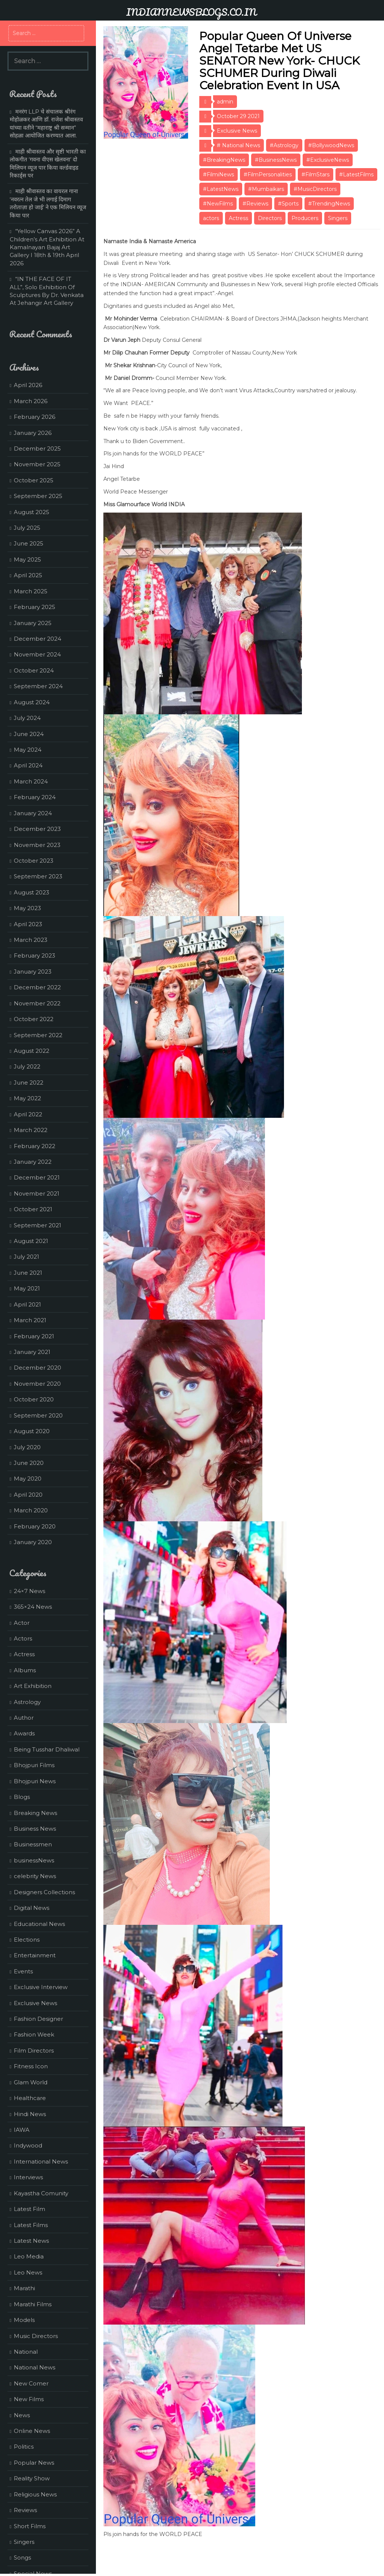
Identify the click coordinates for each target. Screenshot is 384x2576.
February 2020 (35, 1526)
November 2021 (36, 1193)
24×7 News (29, 1591)
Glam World (30, 2082)
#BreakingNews (224, 160)
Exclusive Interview (41, 1987)
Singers (337, 218)
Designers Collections (44, 1892)
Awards (24, 1733)
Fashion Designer (38, 2018)
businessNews (34, 1860)
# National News (238, 145)
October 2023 (33, 860)
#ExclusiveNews (327, 160)
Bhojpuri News (35, 1781)
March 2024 (31, 781)
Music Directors (36, 2336)
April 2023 (28, 924)
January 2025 (32, 623)
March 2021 (30, 1320)
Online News (32, 2430)
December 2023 (37, 828)
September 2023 (38, 876)
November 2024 (37, 654)
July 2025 (27, 527)
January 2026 (32, 432)
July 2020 (27, 1447)
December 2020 (37, 1367)
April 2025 (28, 575)
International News (41, 2161)
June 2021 (28, 1272)
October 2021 (33, 1209)
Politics (24, 2446)
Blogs (22, 1796)
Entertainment (35, 1955)
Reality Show (32, 2478)
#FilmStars (316, 174)
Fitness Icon (31, 2066)
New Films (29, 2399)
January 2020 (33, 1542)
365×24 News (33, 1606)
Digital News (31, 1907)
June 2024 (29, 733)
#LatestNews (220, 189)
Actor (21, 1622)
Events (23, 1971)
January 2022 (32, 1161)
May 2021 (27, 1288)
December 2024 (37, 638)
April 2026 (28, 385)
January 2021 (32, 1351)
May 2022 (27, 1098)
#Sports (288, 203)
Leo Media (29, 2256)
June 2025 (28, 543)
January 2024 (33, 813)
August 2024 (32, 702)
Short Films (30, 2526)
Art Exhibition (32, 1685)
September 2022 (38, 1035)
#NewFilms (218, 203)
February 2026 (34, 416)
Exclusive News (237, 130)
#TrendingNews (329, 203)
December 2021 (37, 1177)
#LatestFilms (356, 174)
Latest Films (31, 2225)
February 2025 (34, 606)
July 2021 (26, 1256)
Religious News (35, 2494)
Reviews (25, 2510)
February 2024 (35, 797)
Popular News (34, 2462)
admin (225, 101)
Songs (22, 2557)
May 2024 (27, 749)
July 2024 (27, 717)
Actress (238, 218)
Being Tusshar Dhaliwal (46, 1749)
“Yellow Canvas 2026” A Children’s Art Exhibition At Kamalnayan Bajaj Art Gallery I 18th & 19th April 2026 (47, 247)
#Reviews (255, 203)
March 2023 (30, 939)
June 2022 (28, 1082)
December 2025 (37, 448)
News (22, 2415)
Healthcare (30, 2098)
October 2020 (34, 1399)
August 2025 (31, 512)
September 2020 (38, 1415)
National (26, 2351)
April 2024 (28, 765)
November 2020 (37, 1383)
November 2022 (37, 1003)
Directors (270, 218)
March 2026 (30, 401)
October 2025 (33, 480)
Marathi (24, 2288)
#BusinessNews (276, 160)
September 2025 (38, 496)
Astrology (27, 1702)
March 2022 (30, 1130)
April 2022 (28, 1114)
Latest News (31, 2240)
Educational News (39, 1923)
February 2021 (34, 1336)
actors (211, 218)
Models (24, 2319)
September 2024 (38, 686)
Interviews (28, 2177)
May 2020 (27, 1478)
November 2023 (37, 844)
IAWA (21, 2129)
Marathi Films (32, 2304)
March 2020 (31, 1510)
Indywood (28, 2145)
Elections (27, 1939)
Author (24, 1717)
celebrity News (35, 1876)
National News (34, 2367)
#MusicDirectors (315, 189)
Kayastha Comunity (41, 2193)
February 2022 (34, 1146)
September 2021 (37, 1225)
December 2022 (37, 987)
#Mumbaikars (266, 189)
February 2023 (34, 955)
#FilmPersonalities (268, 174)
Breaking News (35, 1812)
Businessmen (33, 1844)
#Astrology (284, 145)
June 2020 (29, 1462)
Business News (35, 1828)
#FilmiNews (218, 174)
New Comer (31, 2383)
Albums (25, 1670)
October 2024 (34, 670)
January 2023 (32, 971)
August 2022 (31, 1050)
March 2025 (30, 591)
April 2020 (28, 1494)
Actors (23, 1638)
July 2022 (27, 1066)
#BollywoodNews (331, 145)
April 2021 (27, 1304)
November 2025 (37, 464)
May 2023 (27, 908)
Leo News (28, 2272)
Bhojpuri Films (34, 1765)
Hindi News (30, 2114)
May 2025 (27, 559)
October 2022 (33, 1019)
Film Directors (34, 2050)
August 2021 (31, 1240)
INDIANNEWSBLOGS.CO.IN (191, 11)
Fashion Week (34, 2034)
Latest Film (29, 2208)
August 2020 (32, 1431)
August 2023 (31, 892)
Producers (304, 218)
